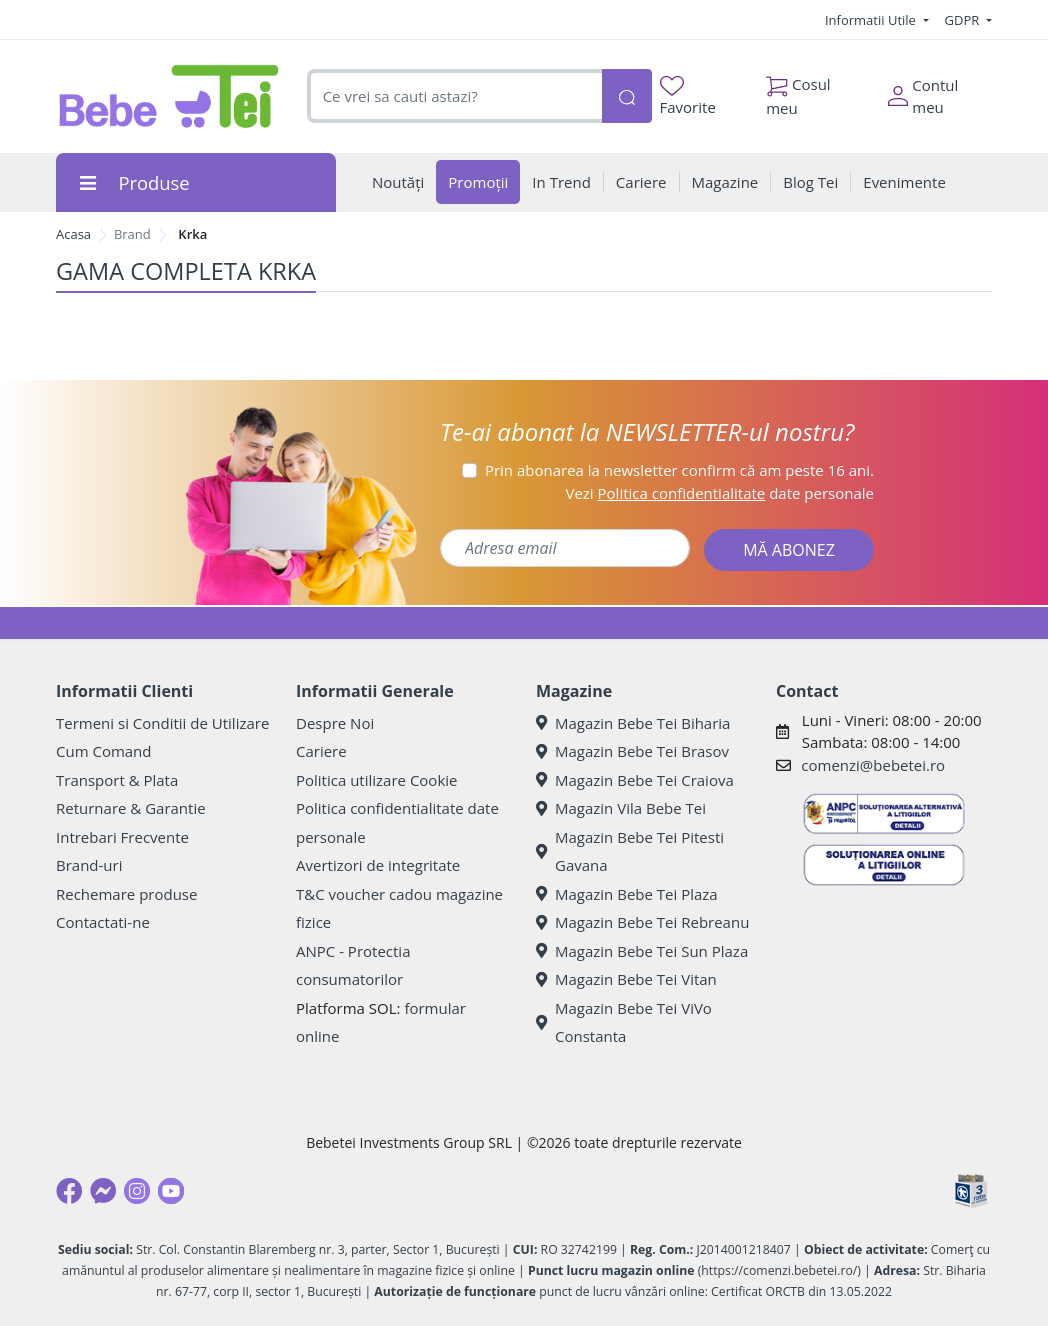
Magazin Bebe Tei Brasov (632, 751)
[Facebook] (69, 1191)
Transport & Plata (117, 780)
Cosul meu (798, 91)
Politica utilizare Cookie (376, 780)
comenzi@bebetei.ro (873, 765)
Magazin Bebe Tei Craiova (635, 780)
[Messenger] (103, 1191)
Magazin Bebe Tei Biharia (633, 723)
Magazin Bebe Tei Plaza (627, 894)
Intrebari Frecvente (122, 837)
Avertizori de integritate (378, 865)
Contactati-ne (103, 922)
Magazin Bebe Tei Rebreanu (642, 922)
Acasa (73, 234)
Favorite (688, 96)
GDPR (964, 20)
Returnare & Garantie (131, 808)
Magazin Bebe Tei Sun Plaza (642, 951)
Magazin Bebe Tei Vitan (626, 979)
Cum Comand (104, 751)
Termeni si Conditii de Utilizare (162, 723)
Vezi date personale (719, 493)
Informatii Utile (872, 20)
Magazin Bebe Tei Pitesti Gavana (630, 851)
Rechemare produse (126, 894)
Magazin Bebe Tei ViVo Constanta (624, 1022)
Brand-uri (89, 865)
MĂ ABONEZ (789, 550)
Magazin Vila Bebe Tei (621, 808)
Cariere (321, 751)
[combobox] (454, 96)
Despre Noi (335, 723)
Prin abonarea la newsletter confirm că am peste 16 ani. (679, 470)
